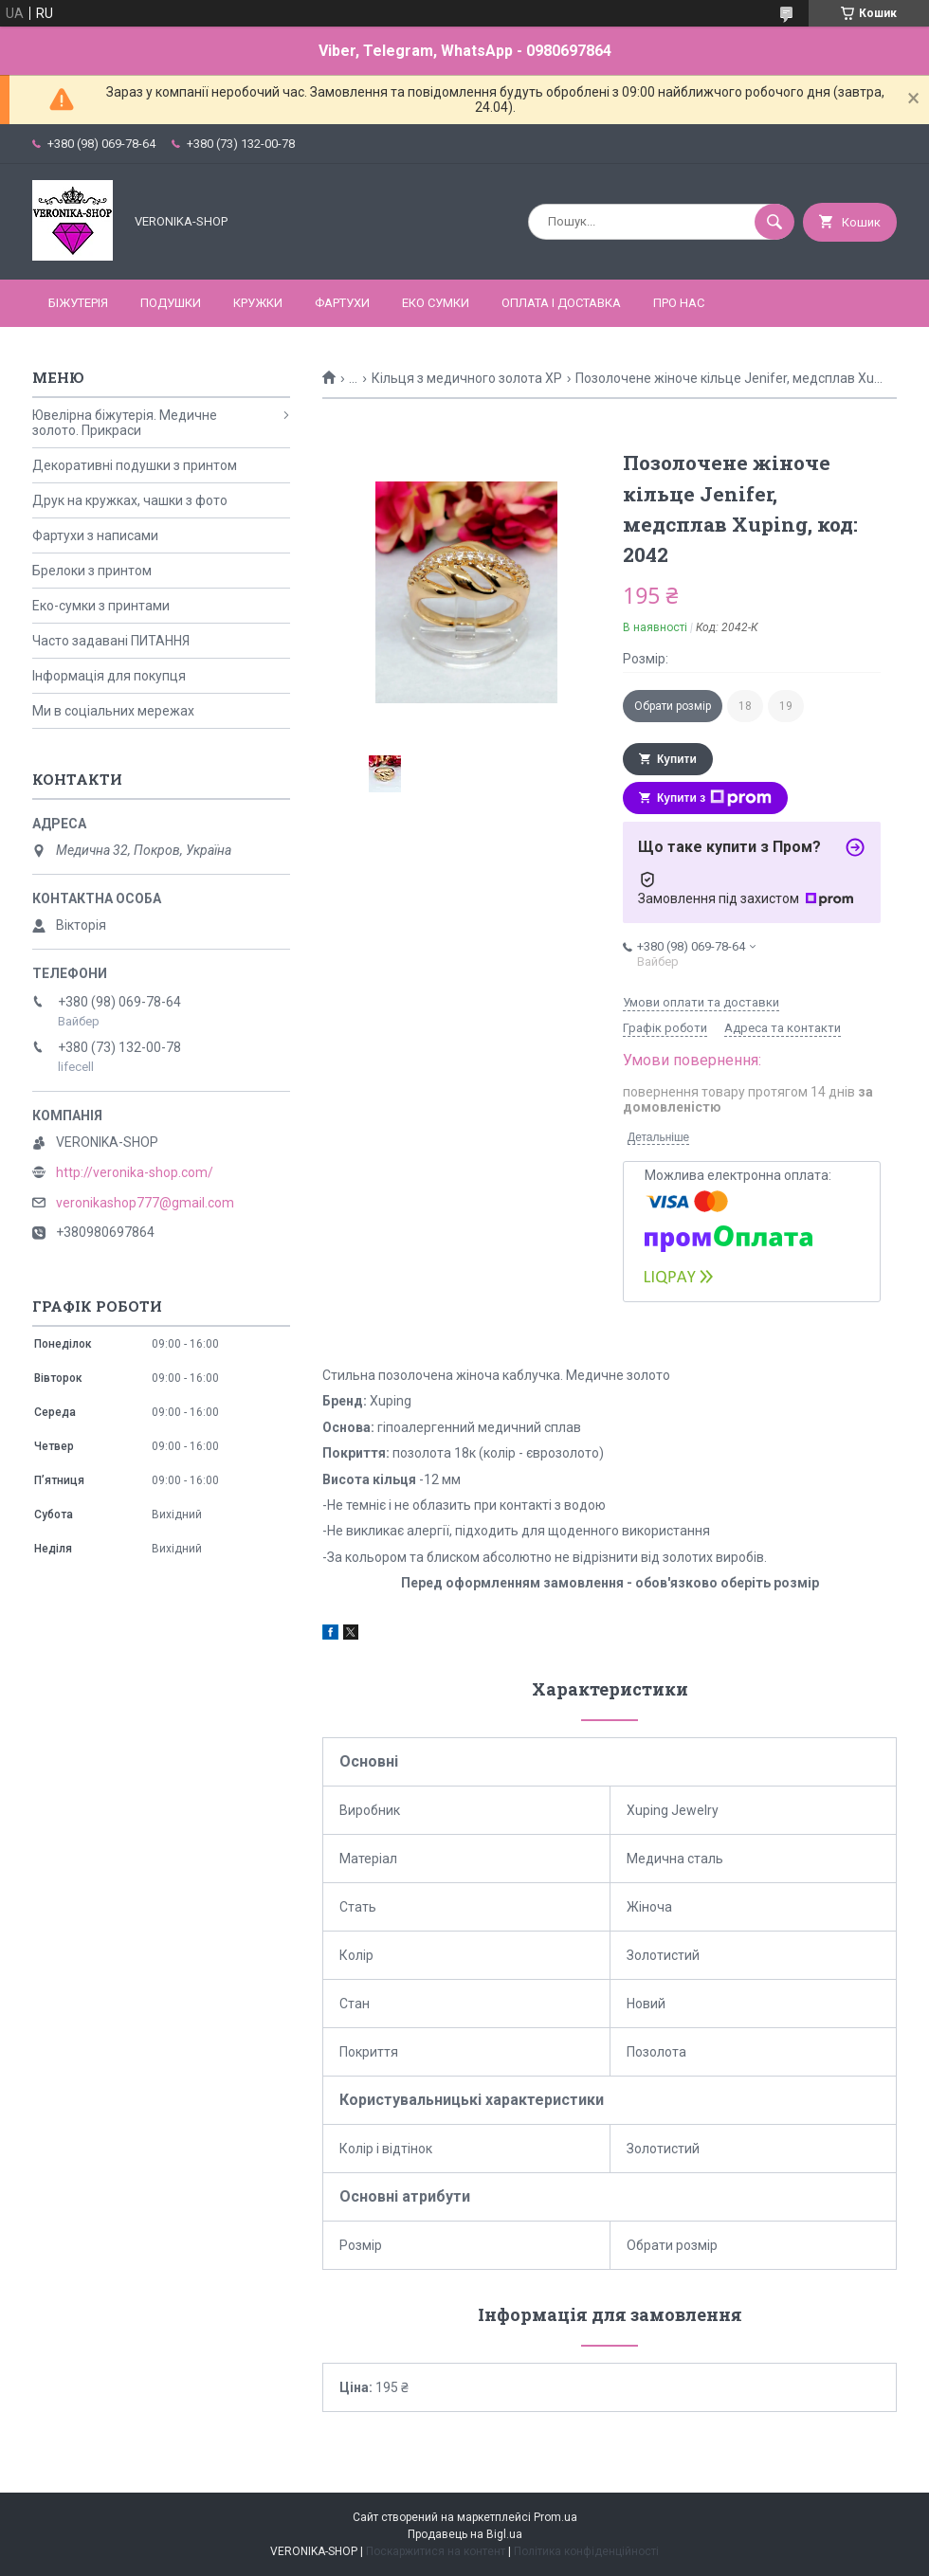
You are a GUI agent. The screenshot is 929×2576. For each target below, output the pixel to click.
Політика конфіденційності (586, 2551)
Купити (677, 759)
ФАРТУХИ (342, 303)
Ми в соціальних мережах (113, 710)
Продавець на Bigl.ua (465, 2534)
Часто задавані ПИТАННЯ (111, 640)
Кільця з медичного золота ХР (467, 378)
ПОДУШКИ (170, 303)
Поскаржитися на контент (435, 2551)
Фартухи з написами (95, 535)
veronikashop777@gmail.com (145, 1202)
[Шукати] (774, 222)
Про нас (678, 303)
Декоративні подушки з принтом (134, 465)
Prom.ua (555, 2517)
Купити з (714, 798)
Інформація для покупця (109, 675)
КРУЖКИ (257, 303)
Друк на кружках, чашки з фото (130, 500)
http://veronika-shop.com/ (134, 1172)
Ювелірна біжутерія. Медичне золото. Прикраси (124, 423)
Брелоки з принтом (92, 570)
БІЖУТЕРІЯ (78, 303)
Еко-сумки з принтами (101, 605)
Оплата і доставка (561, 303)
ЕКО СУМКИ (435, 303)
